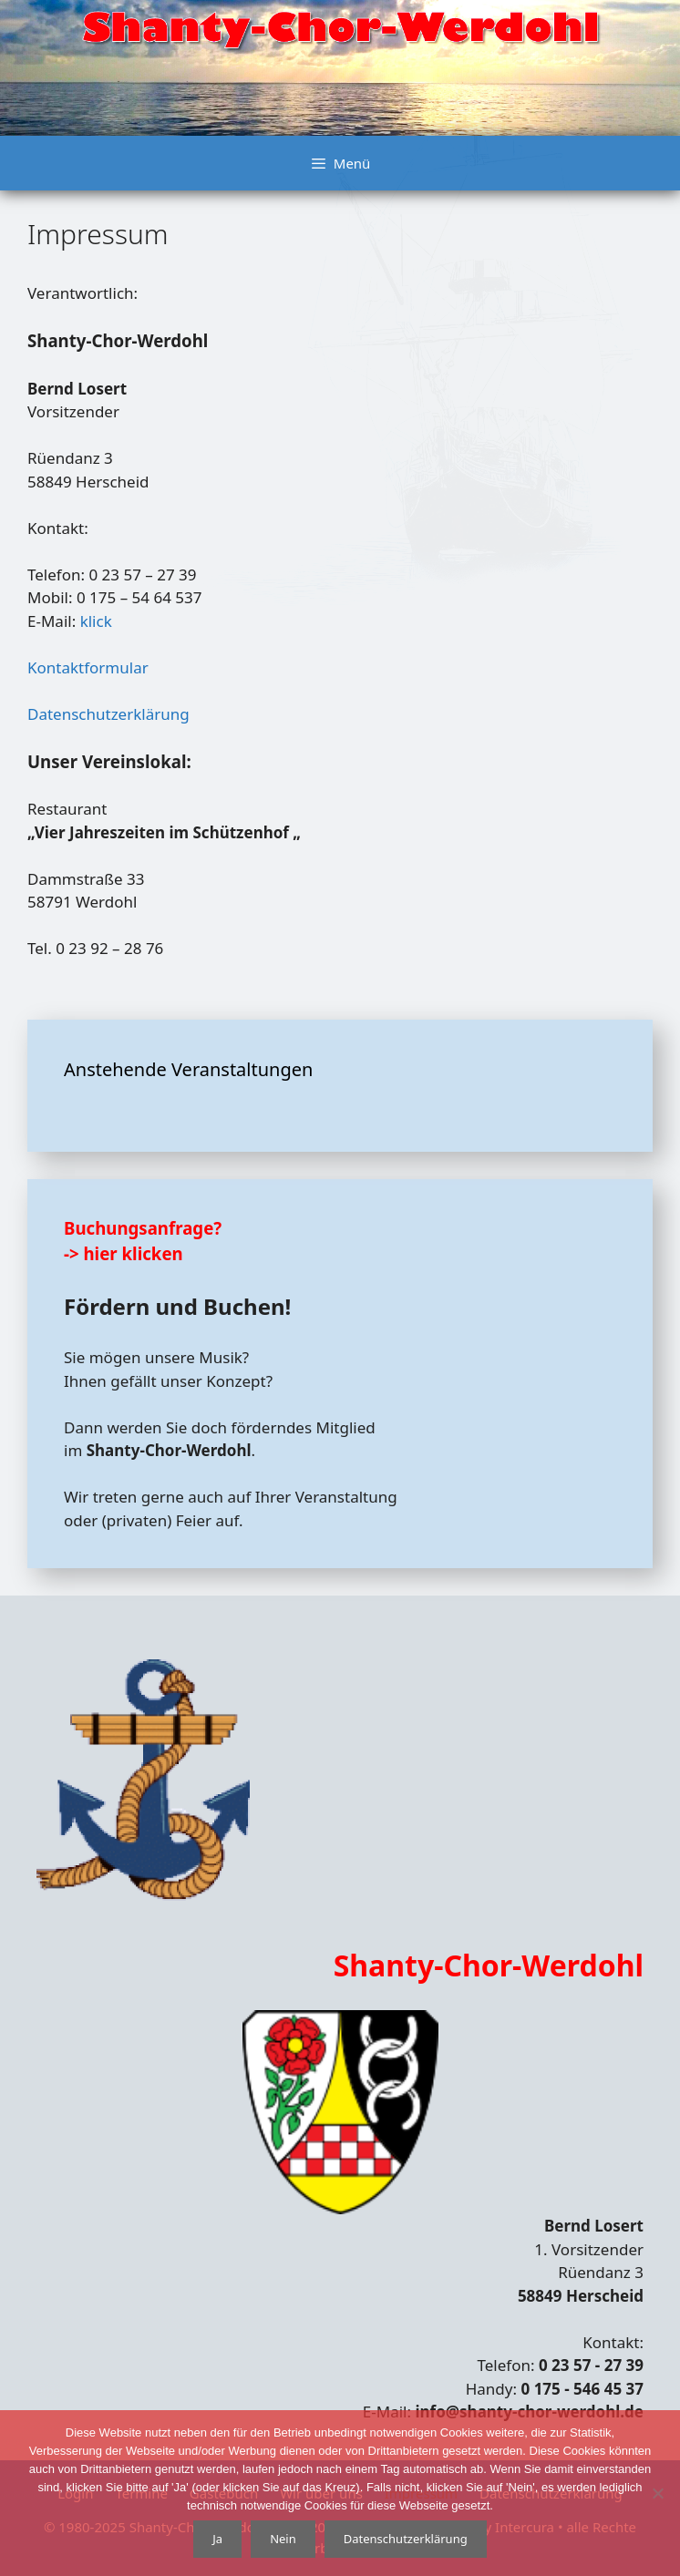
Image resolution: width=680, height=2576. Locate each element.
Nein (283, 2538)
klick (96, 621)
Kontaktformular (88, 667)
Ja (217, 2538)
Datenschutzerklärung (108, 713)
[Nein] (657, 2493)
